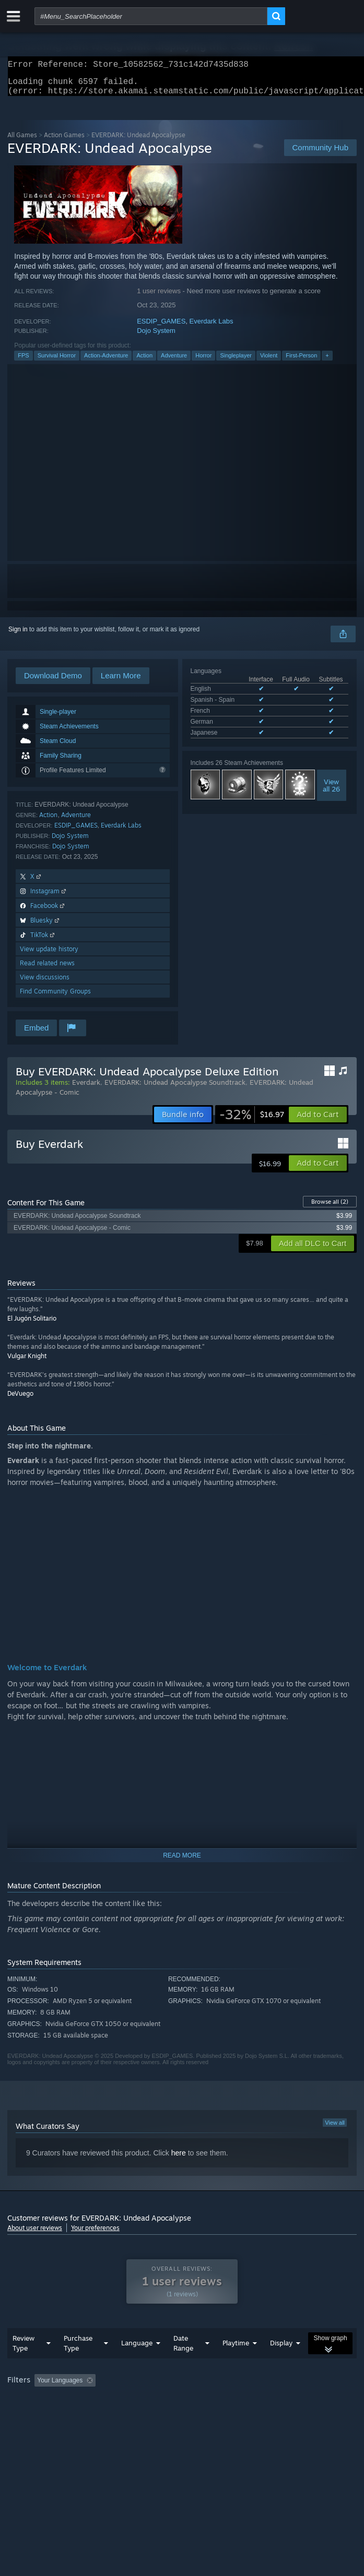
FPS (23, 361)
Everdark (86, 1088)
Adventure (174, 361)
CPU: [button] (193, 2415)
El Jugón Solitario (31, 1324)
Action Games (64, 141)
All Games (22, 141)
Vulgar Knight (26, 1362)
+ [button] (326, 361)
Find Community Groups (55, 997)
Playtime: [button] (246, 2401)
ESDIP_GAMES (161, 327)
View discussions (44, 983)
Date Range (183, 2364)
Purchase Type (78, 2364)
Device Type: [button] (274, 2415)
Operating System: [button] (139, 2415)
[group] (182, 2408)
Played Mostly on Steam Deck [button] (51, 2415)
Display (281, 2363)
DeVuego (20, 1400)
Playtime (235, 2363)
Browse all (329, 1208)
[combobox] (150, 16)
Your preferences (95, 2234)
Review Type (23, 2364)
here (178, 2159)
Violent (268, 361)
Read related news (47, 969)
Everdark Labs (211, 327)
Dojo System (156, 337)
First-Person (301, 361)
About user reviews (34, 2234)
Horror (203, 361)
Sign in (18, 635)
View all (335, 2129)
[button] (317, 1120)
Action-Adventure (106, 361)
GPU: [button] (228, 2415)
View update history (49, 955)
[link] (251, 1120)
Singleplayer (236, 361)
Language (136, 2363)
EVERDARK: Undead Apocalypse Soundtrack (174, 1088)
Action (144, 361)
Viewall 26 (331, 791)
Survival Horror (57, 361)
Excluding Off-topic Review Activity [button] (166, 2401)
